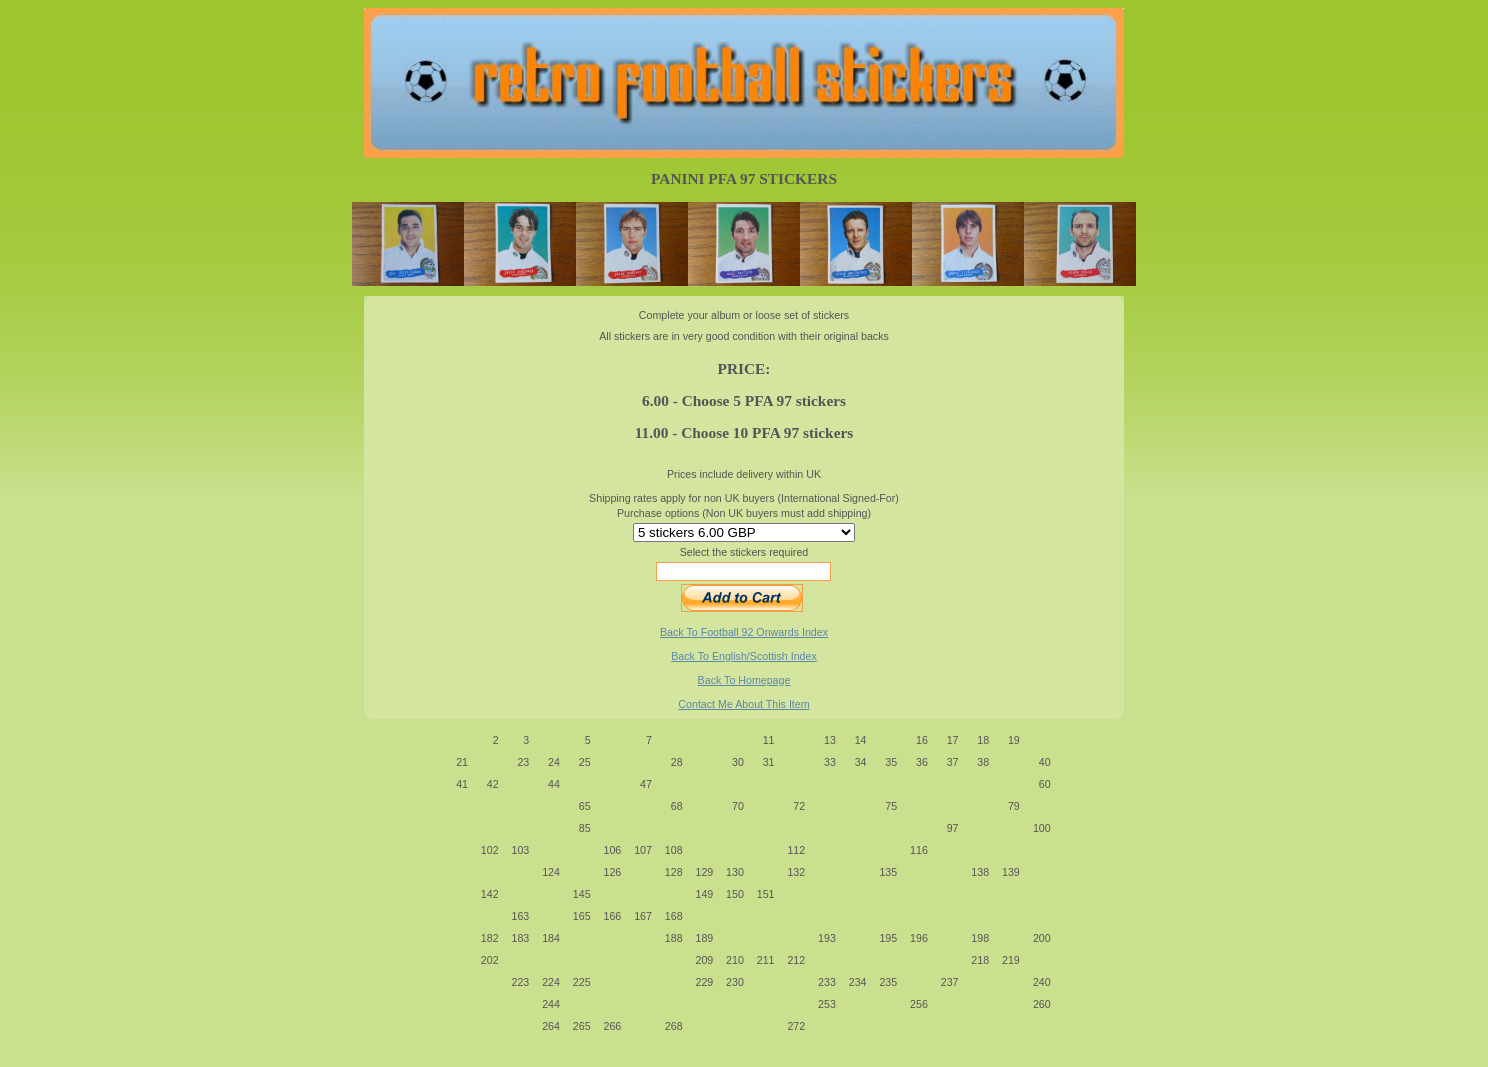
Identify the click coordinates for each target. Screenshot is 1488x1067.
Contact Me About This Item (743, 704)
